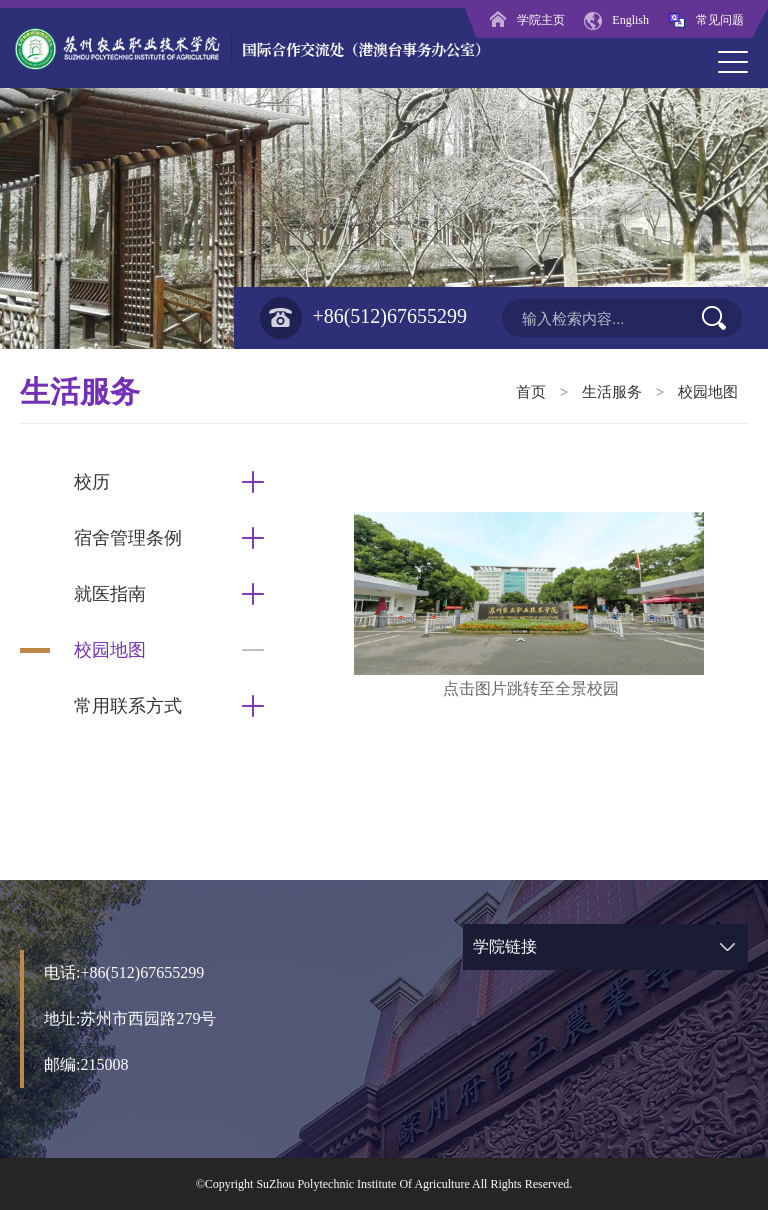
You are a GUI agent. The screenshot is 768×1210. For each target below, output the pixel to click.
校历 (92, 482)
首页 (531, 392)
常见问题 (706, 20)
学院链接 (505, 946)
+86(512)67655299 (363, 318)
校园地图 (708, 392)
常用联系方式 (128, 706)
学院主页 (527, 20)
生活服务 (612, 392)
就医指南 (110, 594)
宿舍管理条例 (128, 538)
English (616, 20)
